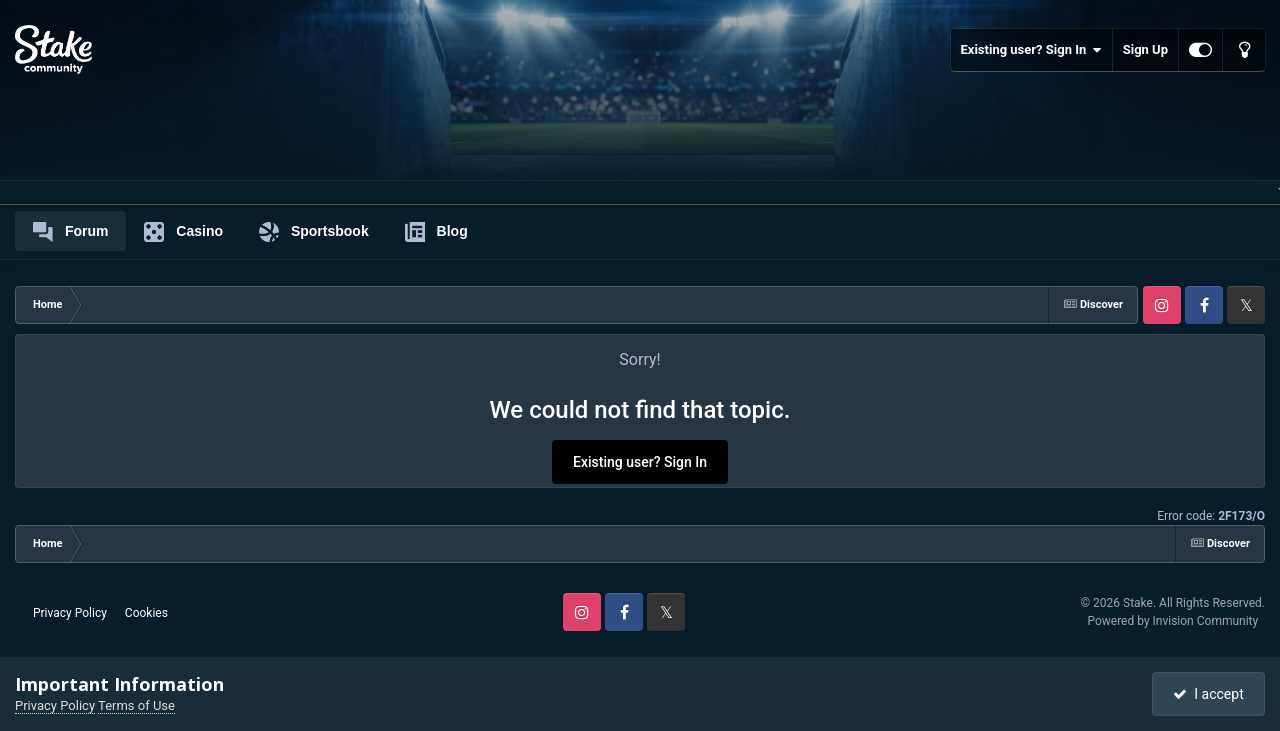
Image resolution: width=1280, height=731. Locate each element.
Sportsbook (314, 232)
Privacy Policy (70, 613)
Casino (183, 232)
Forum (70, 232)
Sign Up (1145, 49)
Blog (436, 232)
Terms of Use (136, 705)
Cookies (146, 613)
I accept (1208, 694)
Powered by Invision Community (1172, 621)
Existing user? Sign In (1031, 50)
